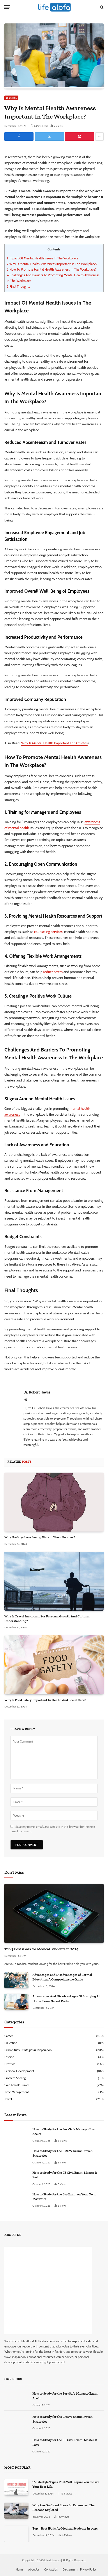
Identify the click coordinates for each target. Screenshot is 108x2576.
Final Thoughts (18, 286)
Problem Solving (15, 2078)
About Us (33, 2569)
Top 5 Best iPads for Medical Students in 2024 (41, 1949)
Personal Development (19, 2071)
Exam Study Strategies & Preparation (28, 2050)
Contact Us (51, 2569)
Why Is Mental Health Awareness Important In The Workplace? (52, 264)
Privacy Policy (88, 2569)
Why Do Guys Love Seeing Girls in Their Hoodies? (39, 1537)
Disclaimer (69, 2569)
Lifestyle (11, 97)
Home (19, 2569)
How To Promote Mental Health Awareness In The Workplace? (52, 269)
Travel (8, 2099)
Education (10, 2043)
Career (8, 2036)
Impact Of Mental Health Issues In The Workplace (42, 258)
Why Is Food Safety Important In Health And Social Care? (45, 1700)
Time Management (16, 2092)
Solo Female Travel (16, 2085)
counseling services (48, 932)
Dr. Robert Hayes (36, 1392)
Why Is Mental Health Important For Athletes (54, 743)
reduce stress (53, 972)
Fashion (9, 2057)
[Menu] (7, 7)
